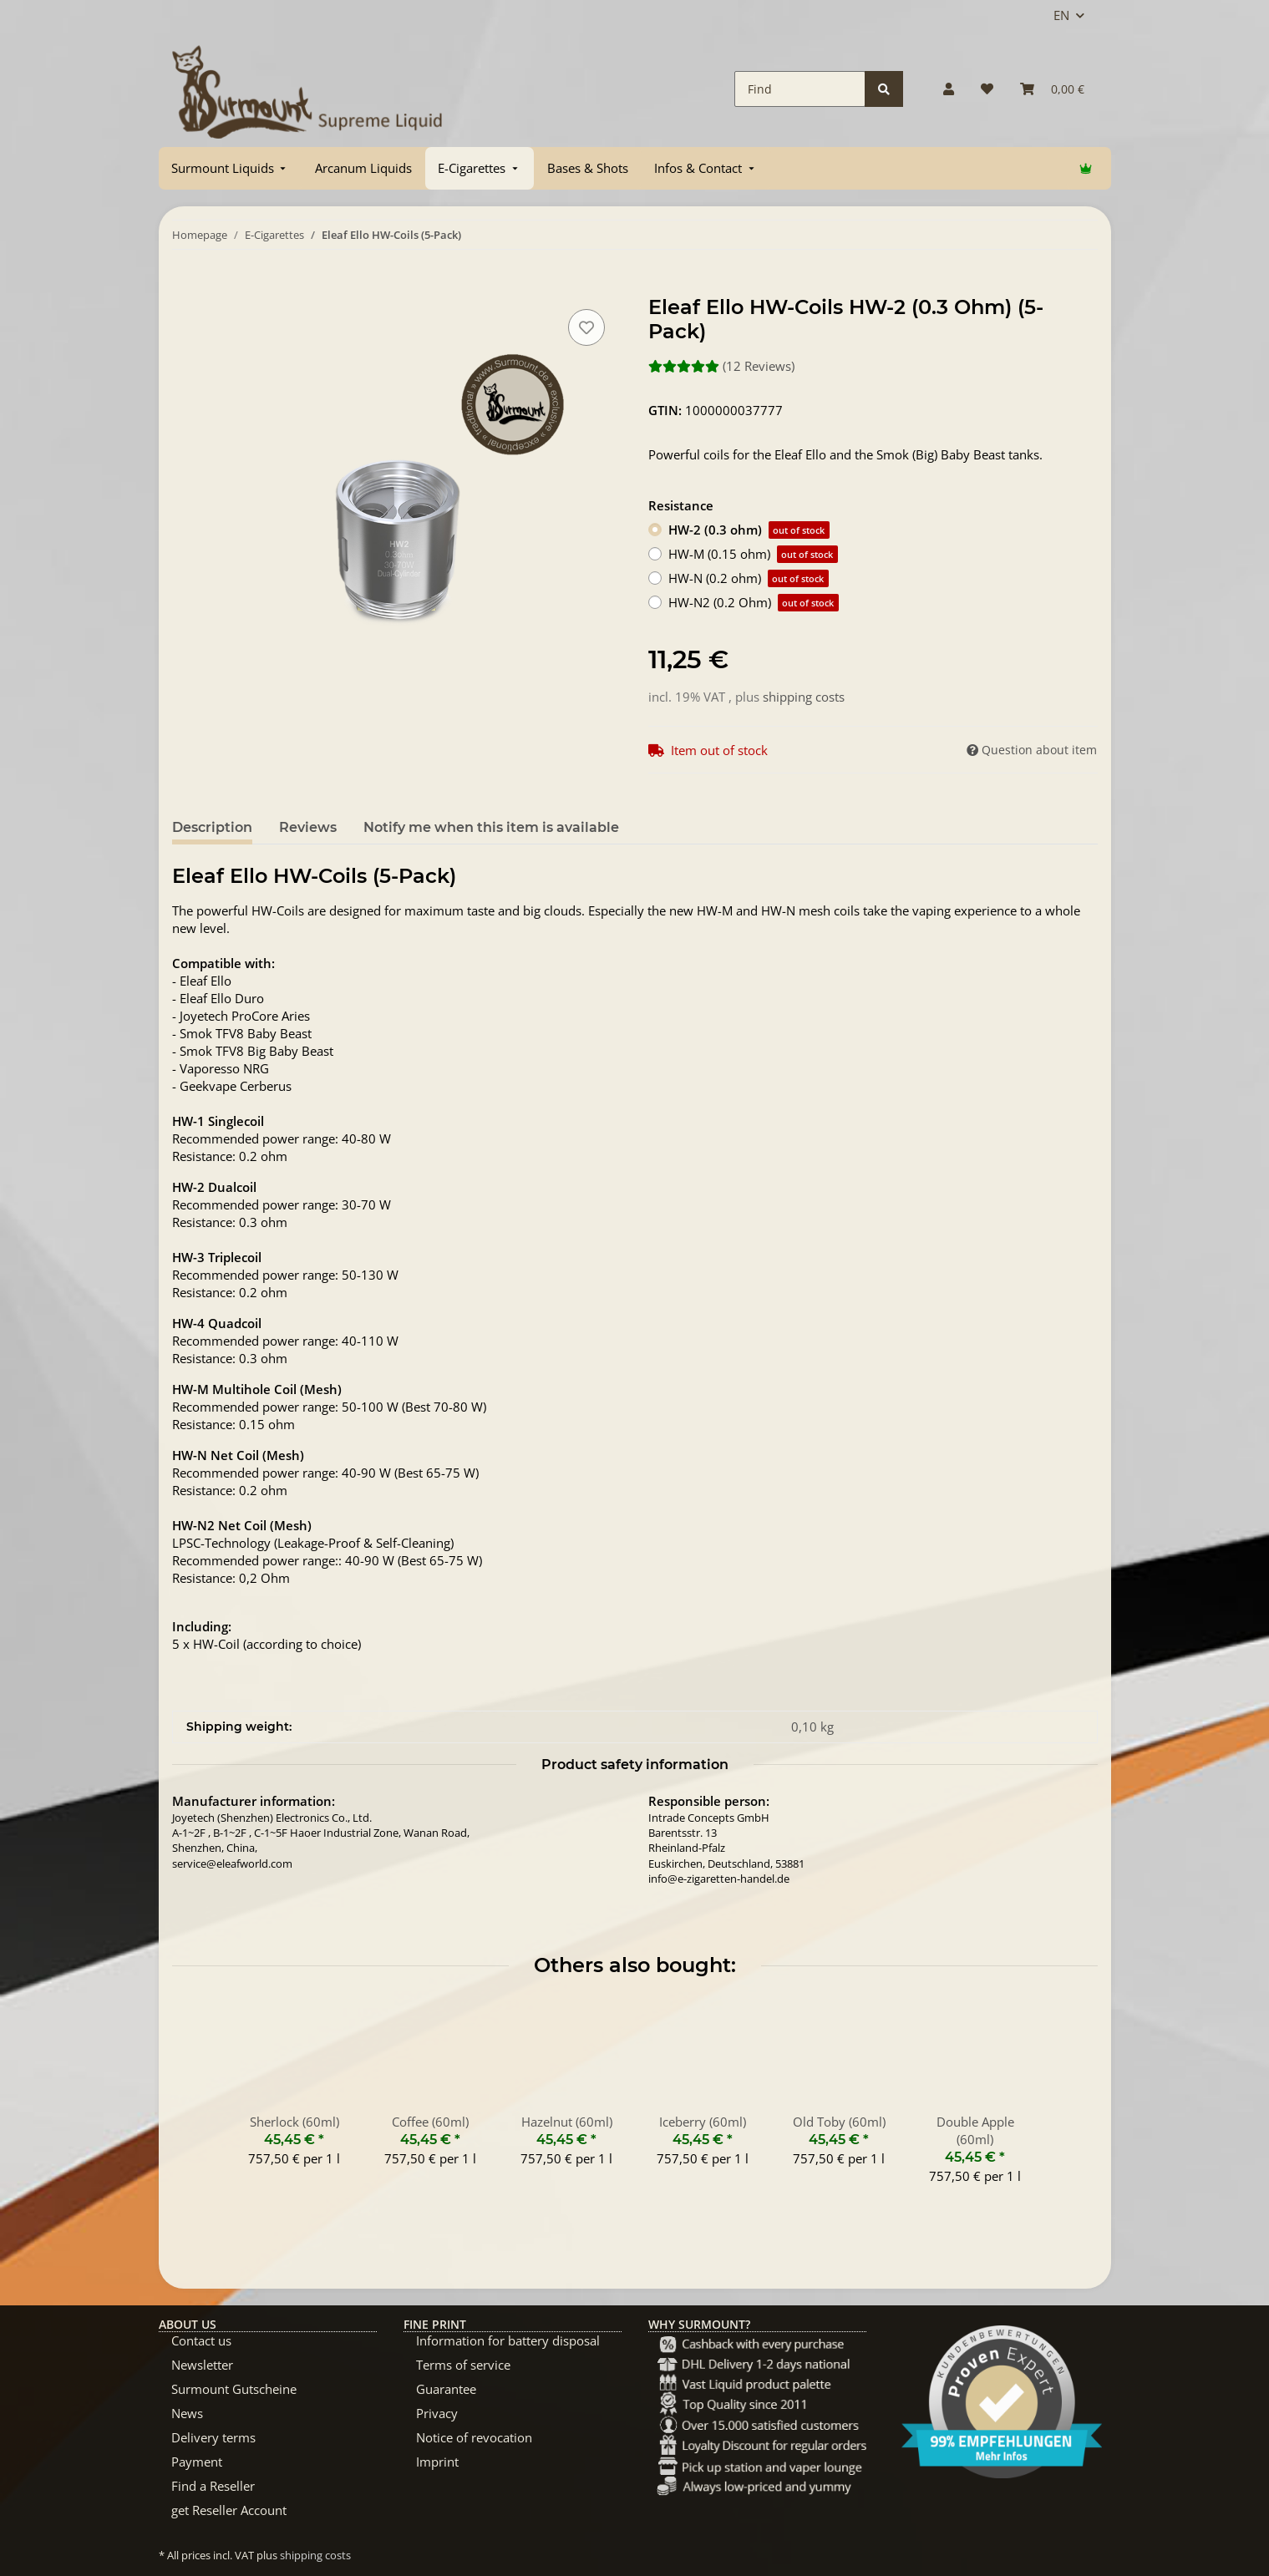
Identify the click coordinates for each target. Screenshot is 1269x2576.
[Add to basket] (185, 286)
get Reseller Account (229, 2510)
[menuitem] (230, 168)
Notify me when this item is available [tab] (491, 827)
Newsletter (202, 2364)
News (187, 2413)
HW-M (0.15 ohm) (753, 554)
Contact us (201, 2340)
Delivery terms (213, 2437)
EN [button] (1061, 15)
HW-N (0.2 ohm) (748, 578)
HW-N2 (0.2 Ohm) (753, 602)
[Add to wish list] (586, 327)
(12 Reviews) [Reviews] (721, 365)
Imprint (437, 2461)
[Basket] (1052, 89)
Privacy (437, 2413)
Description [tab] (212, 827)
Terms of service (463, 2364)
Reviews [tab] (308, 827)
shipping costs (804, 696)
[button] (948, 89)
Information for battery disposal (508, 2340)
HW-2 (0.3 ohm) (749, 530)
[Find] (799, 89)
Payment (196, 2461)
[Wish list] (987, 89)
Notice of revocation (474, 2437)
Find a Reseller (213, 2485)
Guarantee (446, 2389)
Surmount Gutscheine (234, 2389)
